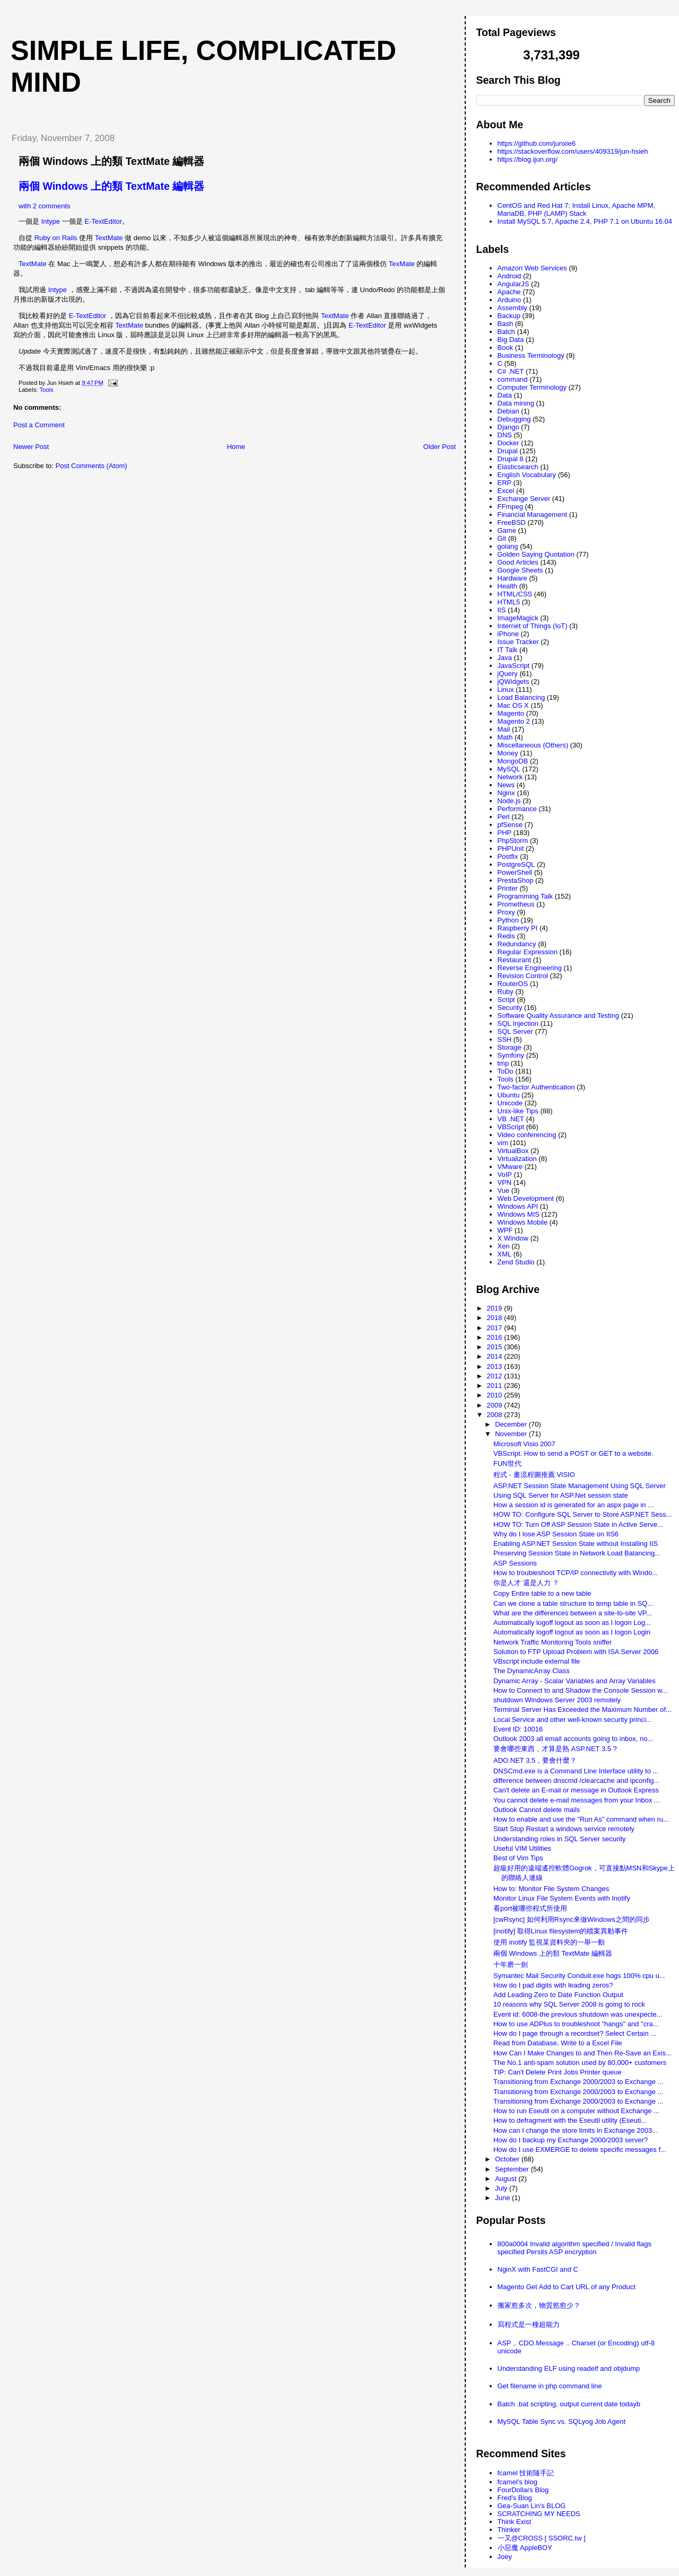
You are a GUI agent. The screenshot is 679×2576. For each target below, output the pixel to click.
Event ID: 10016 (518, 1729)
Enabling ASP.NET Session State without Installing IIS (575, 1544)
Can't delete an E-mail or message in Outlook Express (576, 1790)
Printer (508, 888)
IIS (502, 610)
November (512, 1434)
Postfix (508, 856)
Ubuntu (509, 1095)
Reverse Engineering (530, 968)
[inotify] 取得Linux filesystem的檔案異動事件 (560, 1931)
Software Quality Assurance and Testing (559, 1015)
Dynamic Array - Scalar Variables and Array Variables (574, 1681)
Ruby (505, 992)
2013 (495, 1366)
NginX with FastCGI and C (538, 2269)
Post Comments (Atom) (91, 466)
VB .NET (511, 1119)
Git (502, 538)
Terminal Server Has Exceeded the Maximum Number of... (582, 1709)
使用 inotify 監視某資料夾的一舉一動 (549, 1942)
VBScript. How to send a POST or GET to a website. (573, 1453)
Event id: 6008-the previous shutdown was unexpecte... (578, 2014)
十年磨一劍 (510, 1964)
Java (505, 658)
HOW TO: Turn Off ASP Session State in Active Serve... (578, 1524)
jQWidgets (513, 681)
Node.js (509, 801)
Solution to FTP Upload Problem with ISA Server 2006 (575, 1652)
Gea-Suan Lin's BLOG (532, 2506)
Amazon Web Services (532, 268)
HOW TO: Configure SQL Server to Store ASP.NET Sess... (582, 1514)
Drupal (508, 451)
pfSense (510, 825)
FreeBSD (512, 522)
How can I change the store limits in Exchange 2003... (575, 2130)
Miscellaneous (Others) (533, 745)
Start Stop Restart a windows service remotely (563, 1829)
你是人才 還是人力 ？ (526, 1583)
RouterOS (513, 984)
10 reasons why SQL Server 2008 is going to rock (569, 2004)
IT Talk (508, 650)
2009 (495, 1405)
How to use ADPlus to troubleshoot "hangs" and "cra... (576, 2024)
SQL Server (515, 1031)
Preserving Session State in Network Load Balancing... (576, 1553)
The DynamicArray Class (531, 1671)
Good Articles (518, 562)
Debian (508, 411)
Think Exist (515, 2522)
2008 (495, 1415)
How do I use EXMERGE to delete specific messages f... (579, 2149)
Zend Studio (516, 1262)
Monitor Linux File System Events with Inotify (561, 1898)
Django (508, 427)
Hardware (512, 578)
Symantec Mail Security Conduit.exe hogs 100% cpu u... (579, 1976)
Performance (517, 809)
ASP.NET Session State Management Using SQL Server (579, 1486)
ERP (505, 483)
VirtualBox (513, 1151)
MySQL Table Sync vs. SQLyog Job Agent (562, 2421)
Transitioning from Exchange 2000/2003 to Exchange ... (578, 2082)
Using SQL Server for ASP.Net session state (560, 1495)
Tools (46, 389)
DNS (505, 435)
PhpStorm (513, 841)
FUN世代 (507, 1463)
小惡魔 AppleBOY (525, 2548)
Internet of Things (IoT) (533, 626)
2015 (495, 1347)
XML (505, 1254)
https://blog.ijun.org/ (528, 159)
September (512, 2169)
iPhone (508, 634)
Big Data (511, 340)
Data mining (516, 403)
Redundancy (517, 944)
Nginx (506, 793)
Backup (509, 316)
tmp (503, 1063)
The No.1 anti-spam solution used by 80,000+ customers (579, 2063)
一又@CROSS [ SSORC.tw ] (542, 2538)
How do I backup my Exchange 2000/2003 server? (570, 2140)
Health (508, 586)
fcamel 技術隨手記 (526, 2473)
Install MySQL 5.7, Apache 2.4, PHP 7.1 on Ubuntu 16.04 (585, 221)
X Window (513, 1238)
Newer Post (31, 447)
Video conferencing (527, 1135)
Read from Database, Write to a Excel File (557, 2043)
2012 (495, 1376)
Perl (504, 817)
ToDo (505, 1071)
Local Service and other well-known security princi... (572, 1720)
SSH (505, 1039)
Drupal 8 (511, 459)
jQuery (508, 674)
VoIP (505, 1175)
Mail (504, 729)
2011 (495, 1386)
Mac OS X (513, 705)
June (503, 2198)
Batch (506, 332)
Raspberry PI (518, 928)
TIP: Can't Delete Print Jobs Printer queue (557, 2072)
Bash (505, 324)
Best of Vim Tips (518, 1858)
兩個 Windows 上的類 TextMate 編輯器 (111, 161)
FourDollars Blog (523, 2490)
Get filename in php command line (550, 2386)
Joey (505, 2557)
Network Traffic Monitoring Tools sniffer (552, 1642)
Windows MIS (518, 1214)
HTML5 (509, 602)
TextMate (109, 238)
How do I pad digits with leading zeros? (553, 1985)
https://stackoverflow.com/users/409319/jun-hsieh (573, 151)
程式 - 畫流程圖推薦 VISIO (534, 1475)
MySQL (509, 769)
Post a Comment (39, 425)
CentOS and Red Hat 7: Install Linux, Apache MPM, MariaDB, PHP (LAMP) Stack (577, 209)
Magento (511, 713)
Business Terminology (531, 355)
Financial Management (533, 514)
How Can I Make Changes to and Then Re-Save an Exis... (582, 2053)
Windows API (518, 1206)
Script (506, 1000)
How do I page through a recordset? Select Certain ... (574, 2033)
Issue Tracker (518, 642)
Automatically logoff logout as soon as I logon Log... (572, 1623)
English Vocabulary (527, 475)
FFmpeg (510, 507)
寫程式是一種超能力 (529, 2324)
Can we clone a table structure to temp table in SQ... (573, 1603)
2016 (495, 1337)
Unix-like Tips (518, 1111)
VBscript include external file (536, 1661)
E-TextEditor (103, 221)
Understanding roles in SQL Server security (559, 1839)
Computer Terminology (532, 387)
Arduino (509, 300)
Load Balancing (521, 697)
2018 (495, 1318)
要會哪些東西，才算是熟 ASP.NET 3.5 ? (555, 1749)
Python (508, 920)
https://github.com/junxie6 (537, 143)
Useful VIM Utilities (522, 1848)
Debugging (514, 419)
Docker (508, 443)
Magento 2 (514, 721)
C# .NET (511, 371)
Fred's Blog (515, 2498)
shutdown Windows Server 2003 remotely (557, 1700)
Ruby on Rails (55, 238)
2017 (495, 1328)
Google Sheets (520, 570)
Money (508, 753)
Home (236, 447)
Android (509, 276)
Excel (506, 491)
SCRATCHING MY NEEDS (539, 2514)
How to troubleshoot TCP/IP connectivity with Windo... (575, 1573)
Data (505, 395)
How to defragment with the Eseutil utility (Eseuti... (570, 2120)
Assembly (512, 308)
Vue (504, 1190)
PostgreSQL (516, 864)
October (508, 2159)
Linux (506, 689)
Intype (50, 221)
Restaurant (515, 960)
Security (510, 1008)
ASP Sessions (515, 1563)
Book (505, 347)
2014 (495, 1356)
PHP (505, 833)
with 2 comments (45, 206)
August (506, 2179)
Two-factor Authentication (536, 1087)
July (502, 2188)
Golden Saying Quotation (536, 554)
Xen (504, 1246)
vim (503, 1143)
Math (505, 737)
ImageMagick (518, 618)
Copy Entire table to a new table (542, 1593)
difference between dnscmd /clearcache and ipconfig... (576, 1780)
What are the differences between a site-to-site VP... (572, 1613)
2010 (495, 1395)
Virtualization (517, 1159)
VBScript (511, 1127)
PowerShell (515, 872)
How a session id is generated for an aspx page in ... (573, 1505)
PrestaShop (516, 880)
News (506, 785)
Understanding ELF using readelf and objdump (569, 2368)
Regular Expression (528, 952)
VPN (505, 1182)
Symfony (511, 1055)
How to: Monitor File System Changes (551, 1889)
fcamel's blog (517, 2482)
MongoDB (513, 761)
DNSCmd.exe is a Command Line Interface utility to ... (575, 1771)
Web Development (526, 1198)
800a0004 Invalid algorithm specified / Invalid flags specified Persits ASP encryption (575, 2248)
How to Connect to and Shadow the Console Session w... (580, 1690)
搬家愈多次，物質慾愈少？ (539, 2305)
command (513, 379)
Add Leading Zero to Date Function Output (558, 1995)
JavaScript (514, 666)
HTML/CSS (515, 594)
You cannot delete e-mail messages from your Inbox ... (576, 1800)
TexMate (402, 264)
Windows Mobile (523, 1222)
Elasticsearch (518, 467)
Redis (506, 936)
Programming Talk (525, 896)
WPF (505, 1230)
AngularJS (513, 284)
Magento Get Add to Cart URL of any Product (567, 2287)
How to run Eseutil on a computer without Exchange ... (576, 2111)
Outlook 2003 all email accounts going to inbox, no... (573, 1739)
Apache (509, 292)
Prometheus (516, 904)
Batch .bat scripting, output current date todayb (569, 2404)
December (512, 1424)
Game (507, 530)
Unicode (510, 1103)
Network (510, 777)
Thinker (509, 2530)
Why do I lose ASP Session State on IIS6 (556, 1534)
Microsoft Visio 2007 (524, 1444)
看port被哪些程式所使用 (530, 1908)
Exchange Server (524, 499)
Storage (510, 1047)
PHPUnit (511, 848)
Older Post (439, 447)
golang (508, 546)
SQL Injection (518, 1023)
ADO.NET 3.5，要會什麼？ (535, 1760)
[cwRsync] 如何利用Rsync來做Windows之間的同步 (571, 1919)
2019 (495, 1308)
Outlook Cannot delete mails (536, 1810)
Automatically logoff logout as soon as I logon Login (571, 1632)
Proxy (506, 912)
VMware (510, 1167)
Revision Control (523, 976)
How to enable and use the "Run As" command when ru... (581, 1819)
